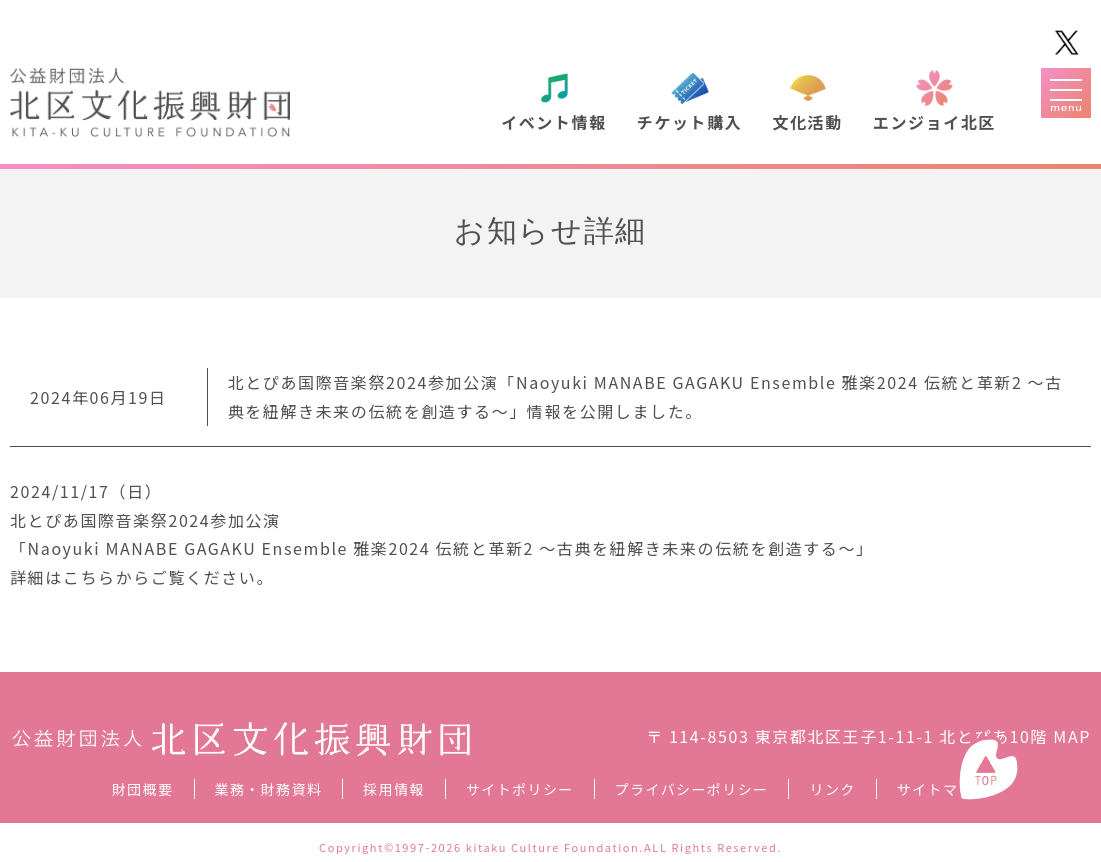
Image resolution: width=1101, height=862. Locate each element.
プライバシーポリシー (692, 789)
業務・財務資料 (269, 789)
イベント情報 (554, 122)
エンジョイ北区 (934, 122)
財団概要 (143, 789)
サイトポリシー (520, 789)
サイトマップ (943, 789)
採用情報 (394, 789)
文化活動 (807, 122)
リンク (832, 789)
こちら (89, 577)
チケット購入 (690, 122)
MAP (1072, 736)
